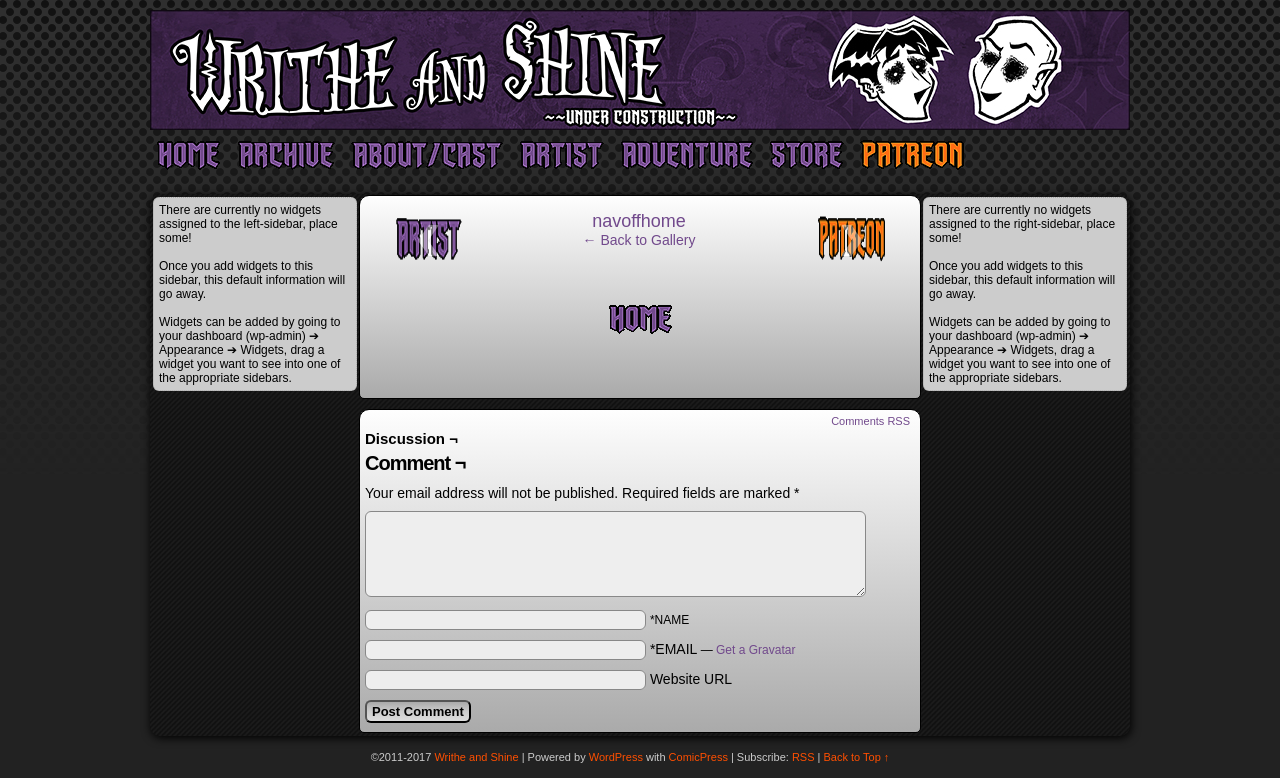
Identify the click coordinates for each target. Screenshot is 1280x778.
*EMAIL (723, 649)
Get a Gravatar (755, 650)
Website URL (691, 679)
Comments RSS (870, 421)
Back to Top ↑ (857, 757)
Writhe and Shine (640, 70)
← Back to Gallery (639, 240)
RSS (803, 757)
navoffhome (639, 221)
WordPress (616, 757)
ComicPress (698, 757)
